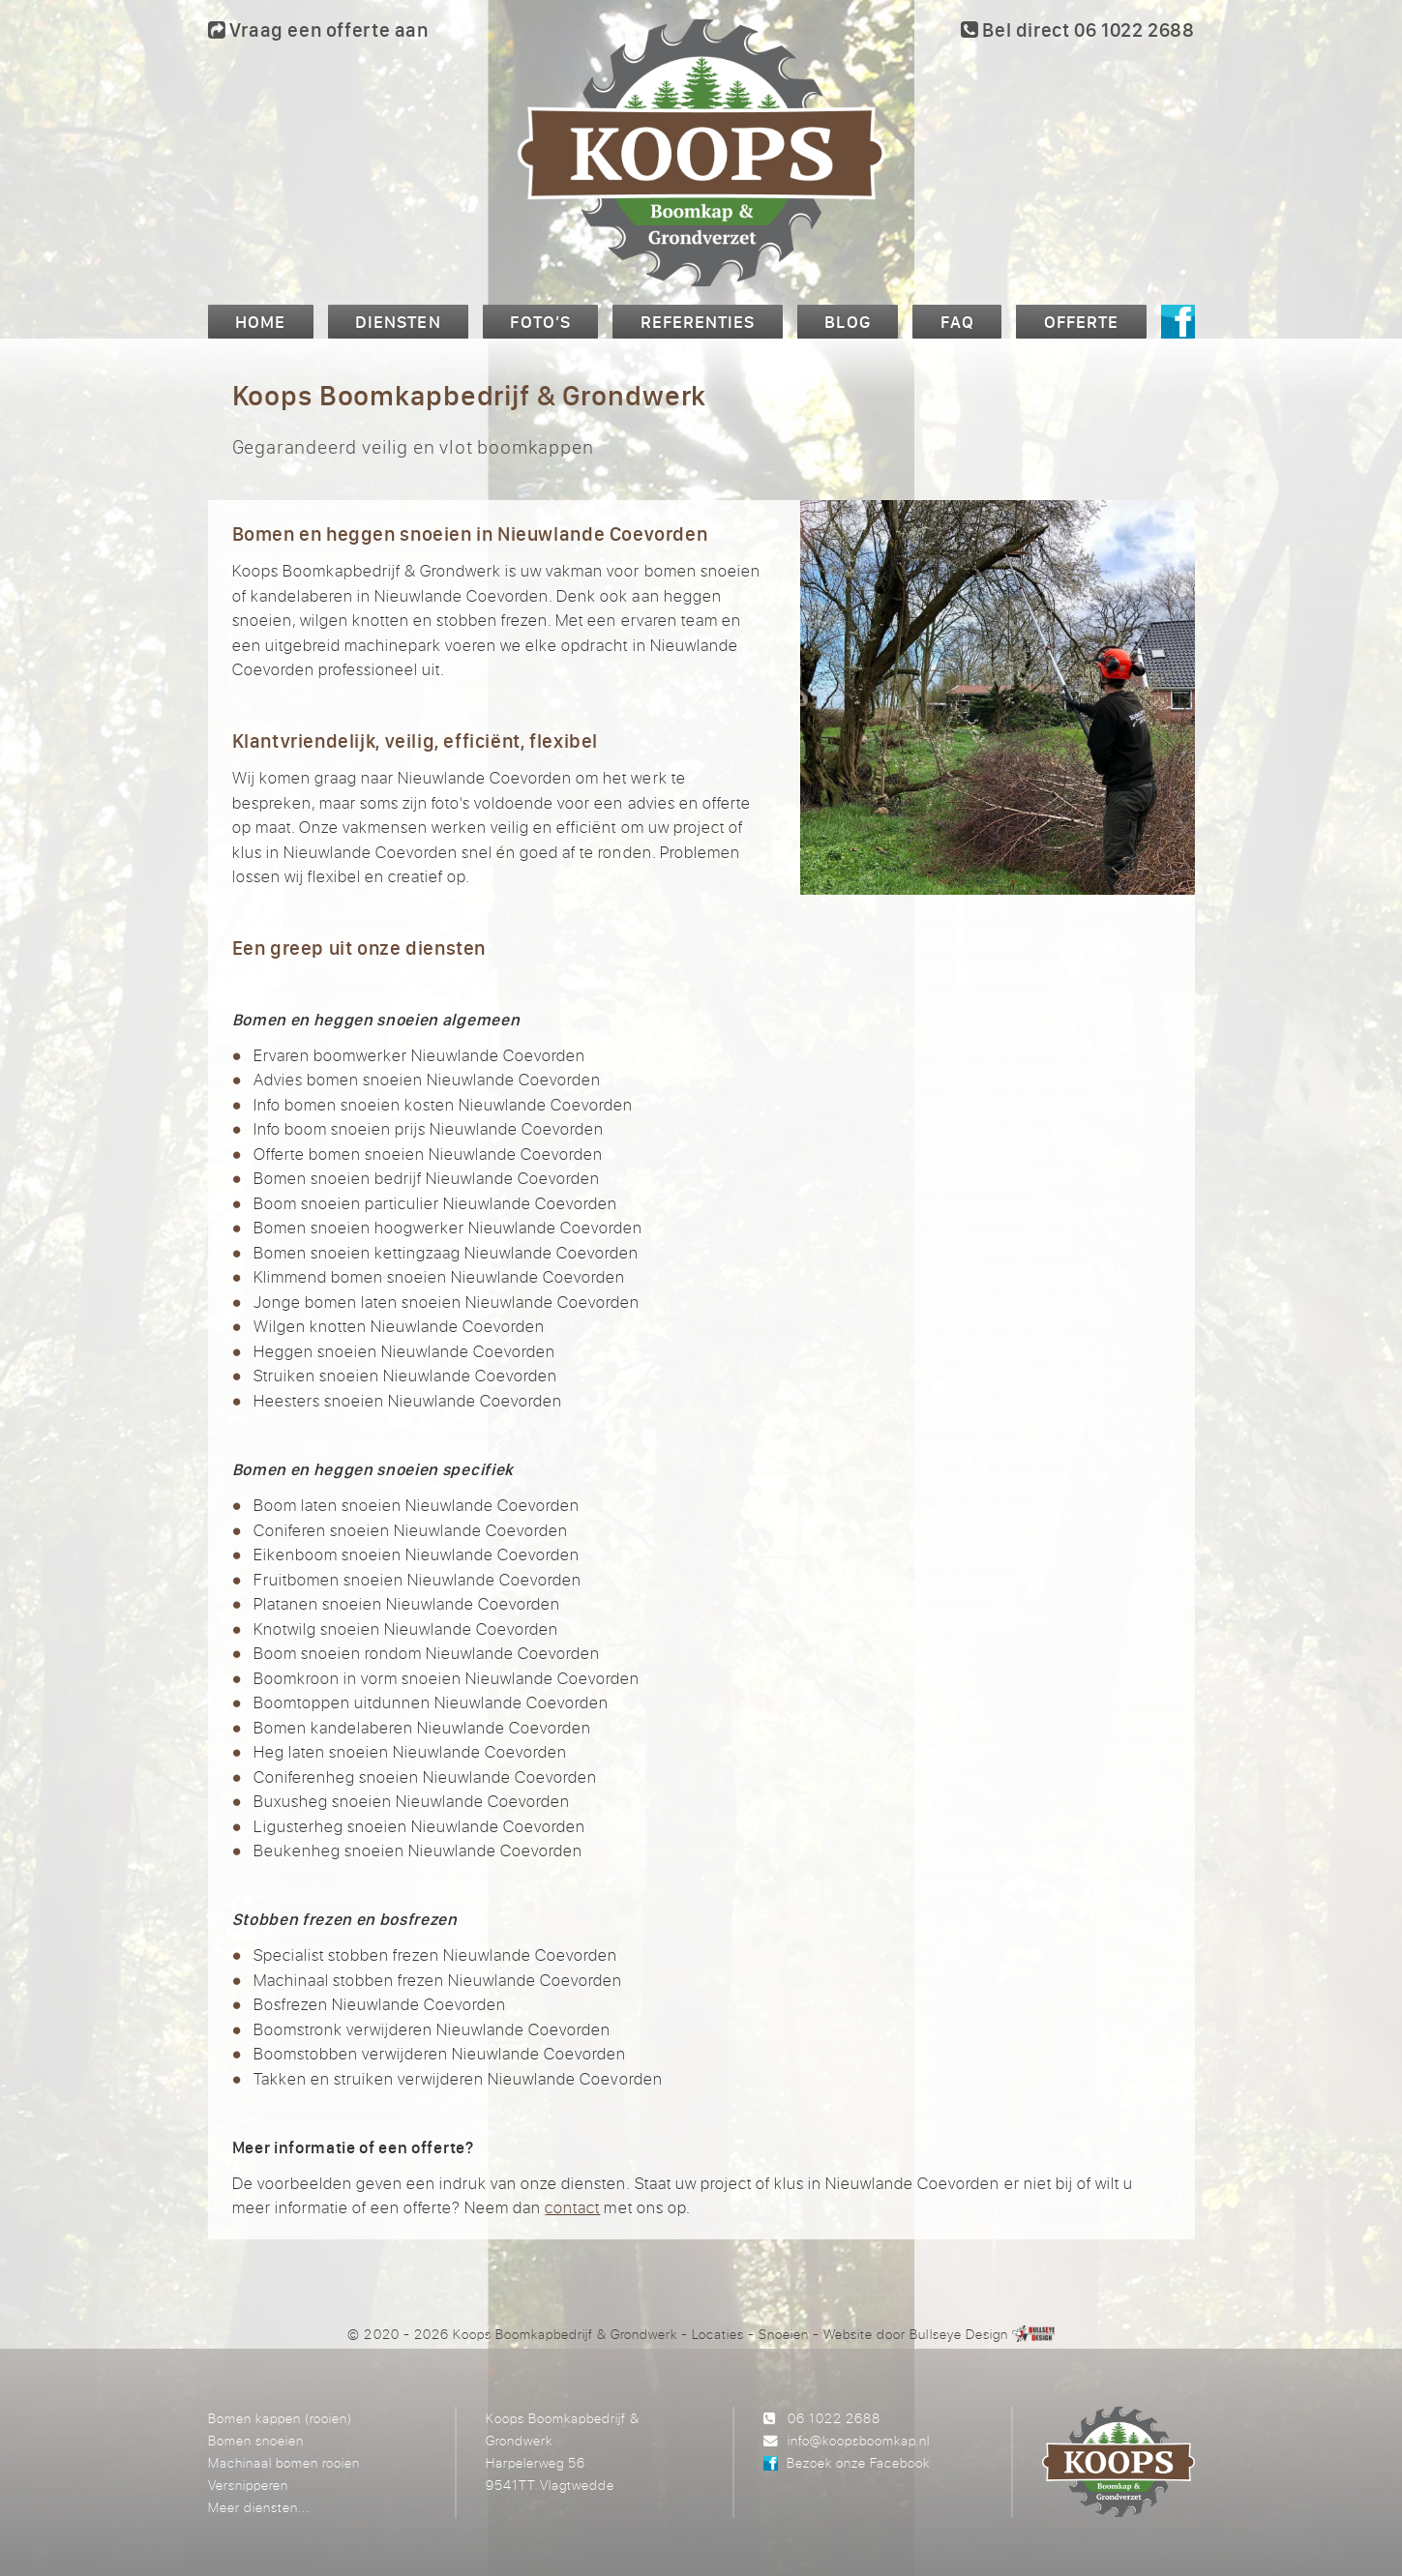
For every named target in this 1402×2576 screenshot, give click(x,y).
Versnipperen (248, 2484)
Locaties (718, 2333)
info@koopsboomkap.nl (859, 2440)
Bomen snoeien (256, 2440)
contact (572, 2207)
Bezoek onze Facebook (858, 2462)
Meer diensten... (259, 2507)
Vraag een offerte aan (318, 29)
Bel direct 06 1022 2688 (1077, 29)
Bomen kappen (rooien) (280, 2418)
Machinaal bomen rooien (284, 2462)
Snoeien (784, 2333)
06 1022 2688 (834, 2418)
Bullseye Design (958, 2333)
